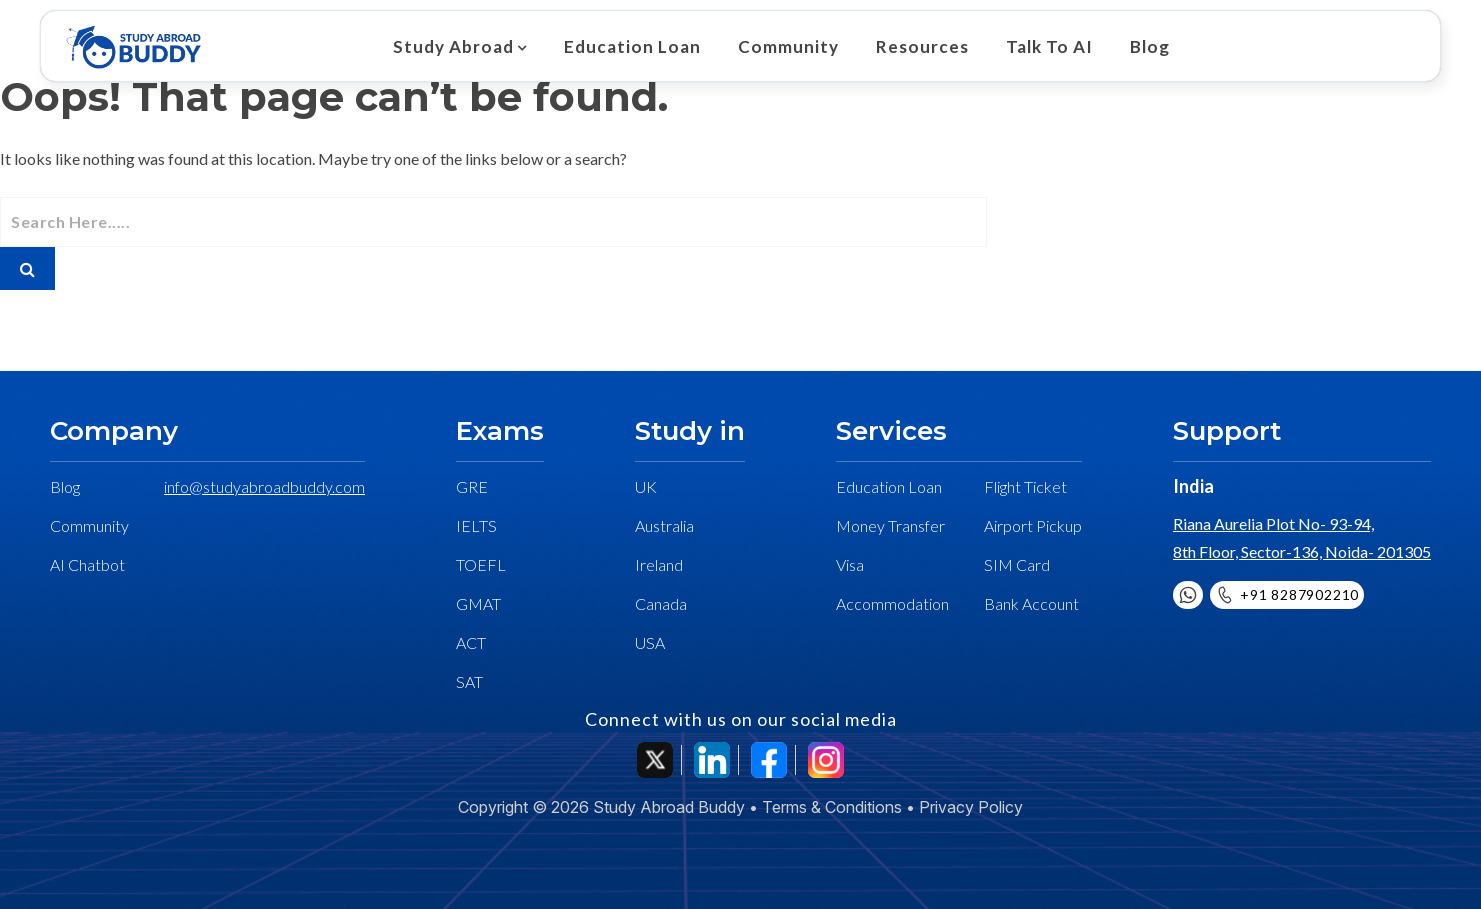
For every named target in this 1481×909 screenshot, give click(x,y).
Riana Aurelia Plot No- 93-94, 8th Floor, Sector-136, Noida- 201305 (1302, 537)
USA (650, 642)
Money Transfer (890, 525)
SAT (469, 681)
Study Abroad (453, 46)
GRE (472, 486)
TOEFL (481, 564)
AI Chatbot (87, 564)
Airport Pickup (1033, 525)
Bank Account (1031, 603)
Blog (1135, 46)
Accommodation (892, 603)
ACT (471, 642)
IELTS (476, 525)
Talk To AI (1037, 46)
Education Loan (629, 46)
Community (782, 46)
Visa (850, 564)
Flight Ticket (1025, 486)
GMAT (478, 603)
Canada (661, 603)
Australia (664, 525)
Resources (913, 46)
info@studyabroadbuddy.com (264, 486)
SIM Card (1017, 564)
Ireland (659, 564)
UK (646, 486)
